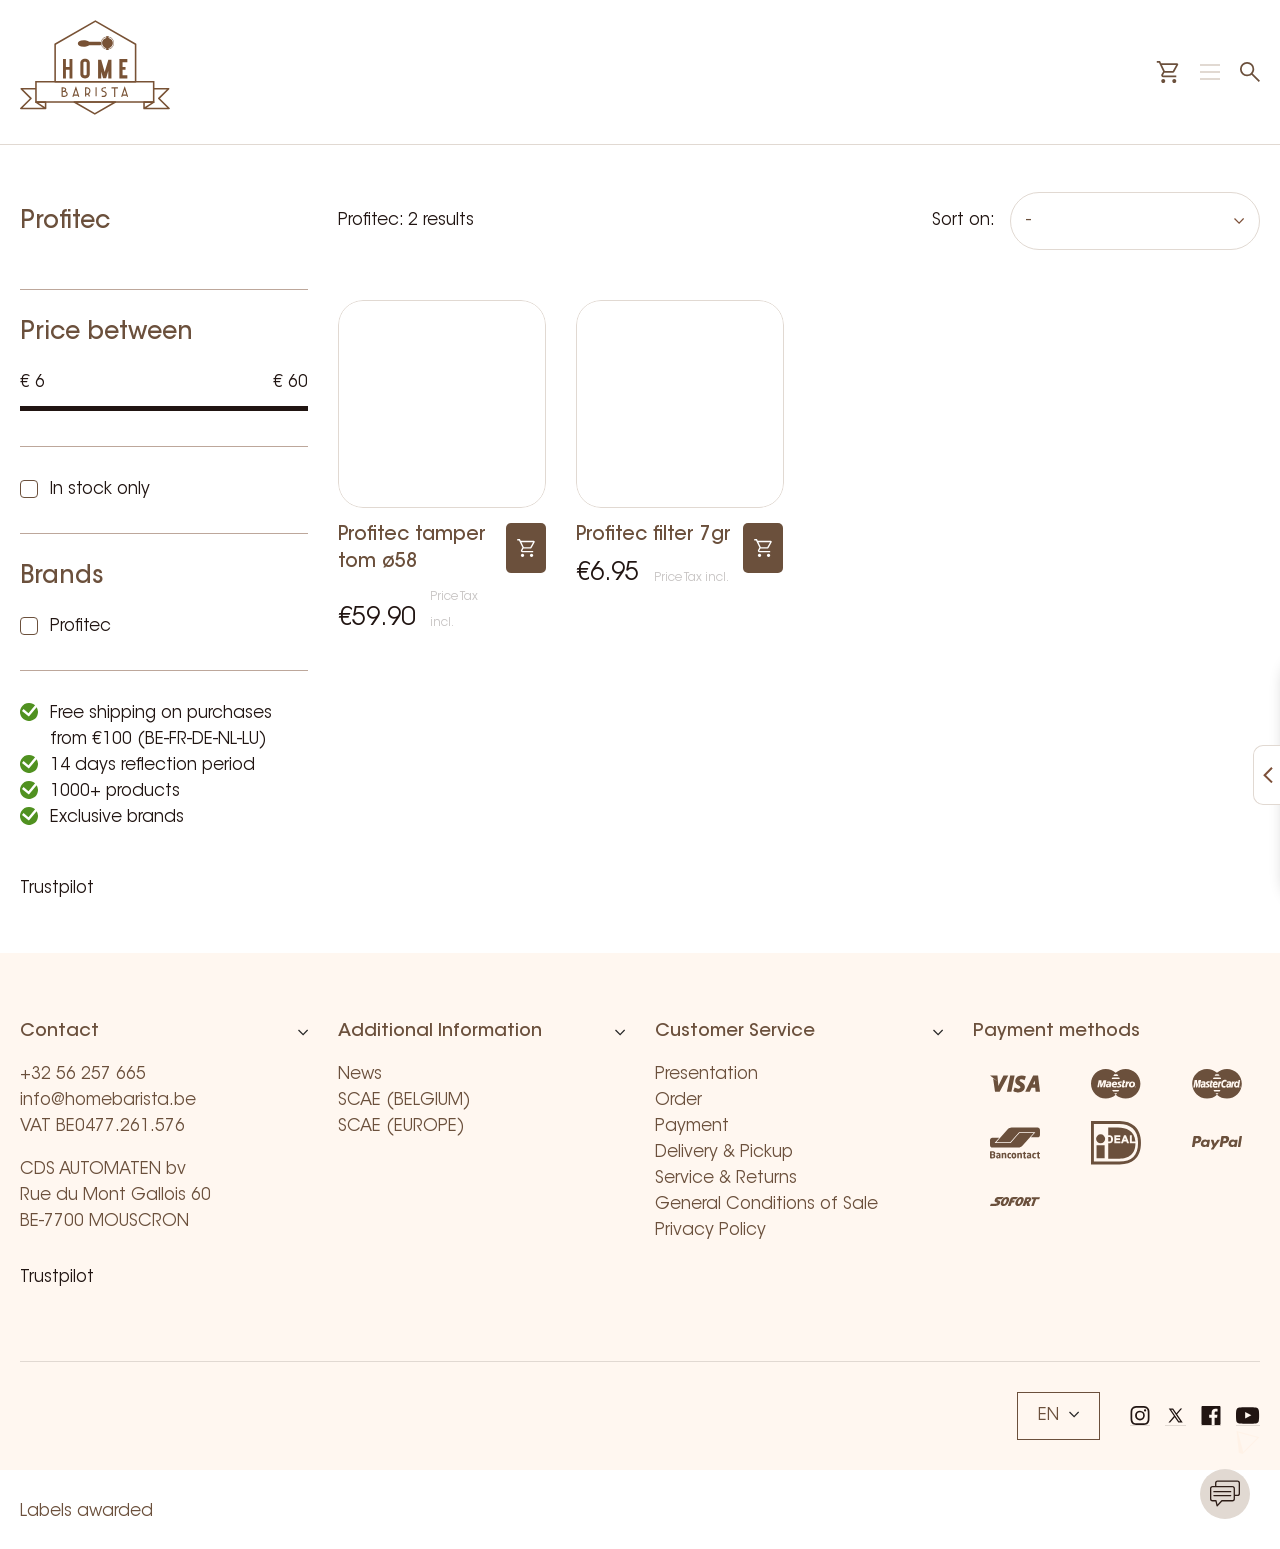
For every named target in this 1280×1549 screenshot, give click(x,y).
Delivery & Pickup (724, 1152)
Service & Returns (726, 1178)
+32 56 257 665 (83, 1074)
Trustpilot (57, 888)
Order (678, 1100)
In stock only (100, 489)
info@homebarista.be (108, 1100)
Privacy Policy (710, 1230)
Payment (692, 1126)
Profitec (80, 626)
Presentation (706, 1074)
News (360, 1074)
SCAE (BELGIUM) (404, 1100)
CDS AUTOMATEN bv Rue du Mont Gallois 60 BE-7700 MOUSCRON (115, 1195)
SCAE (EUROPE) (401, 1126)
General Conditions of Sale (766, 1204)
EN (1058, 1415)
